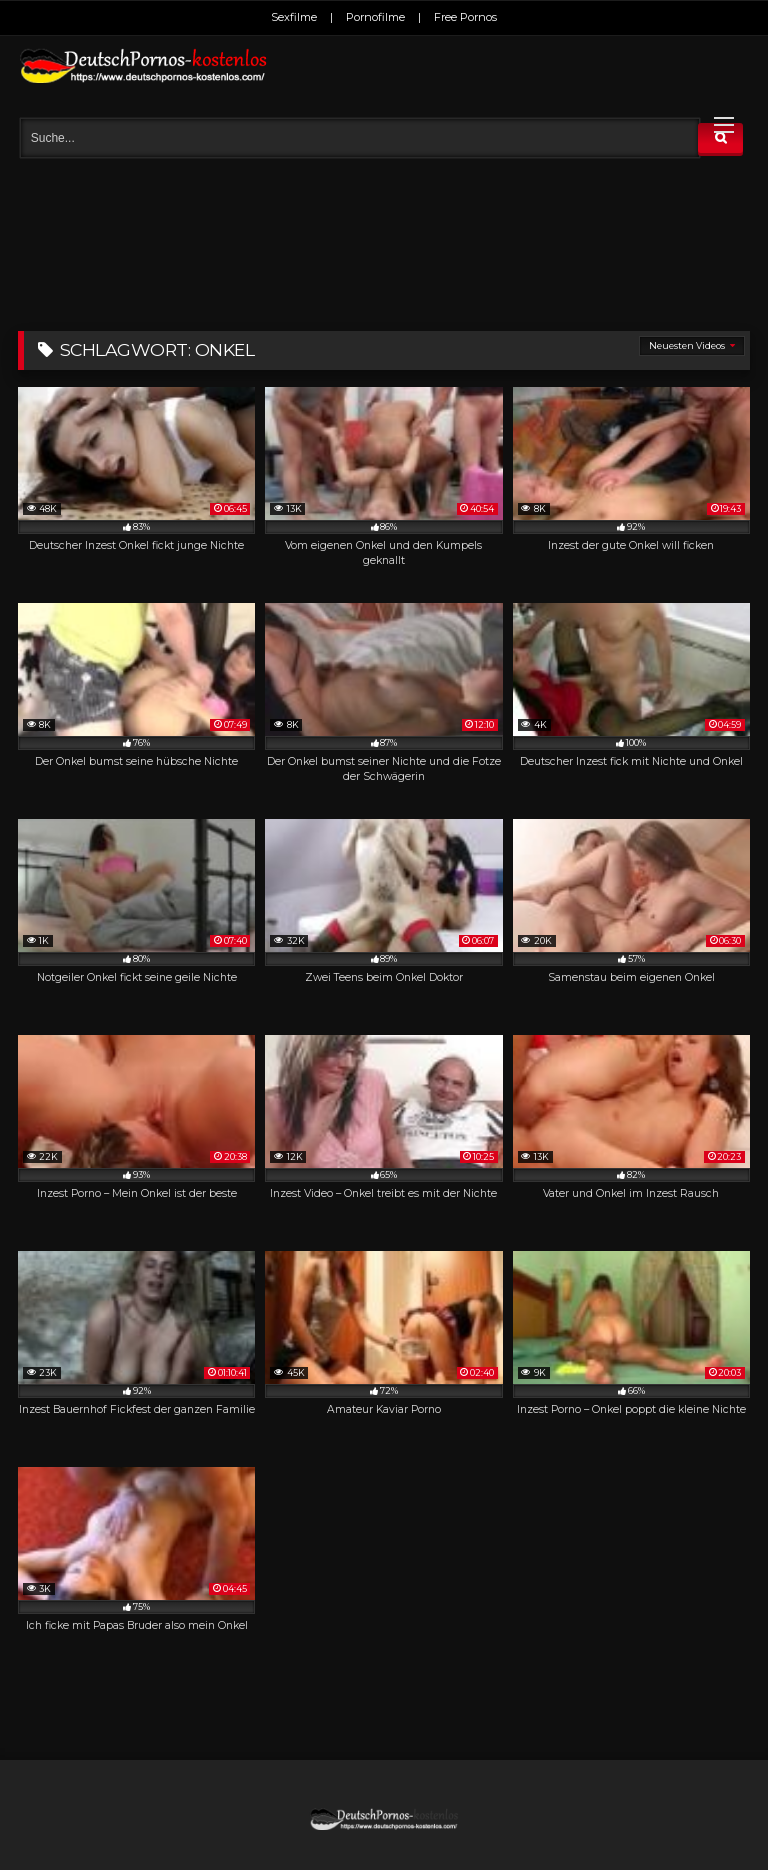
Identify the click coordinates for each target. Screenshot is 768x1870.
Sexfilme (294, 17)
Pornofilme (375, 17)
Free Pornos (465, 17)
